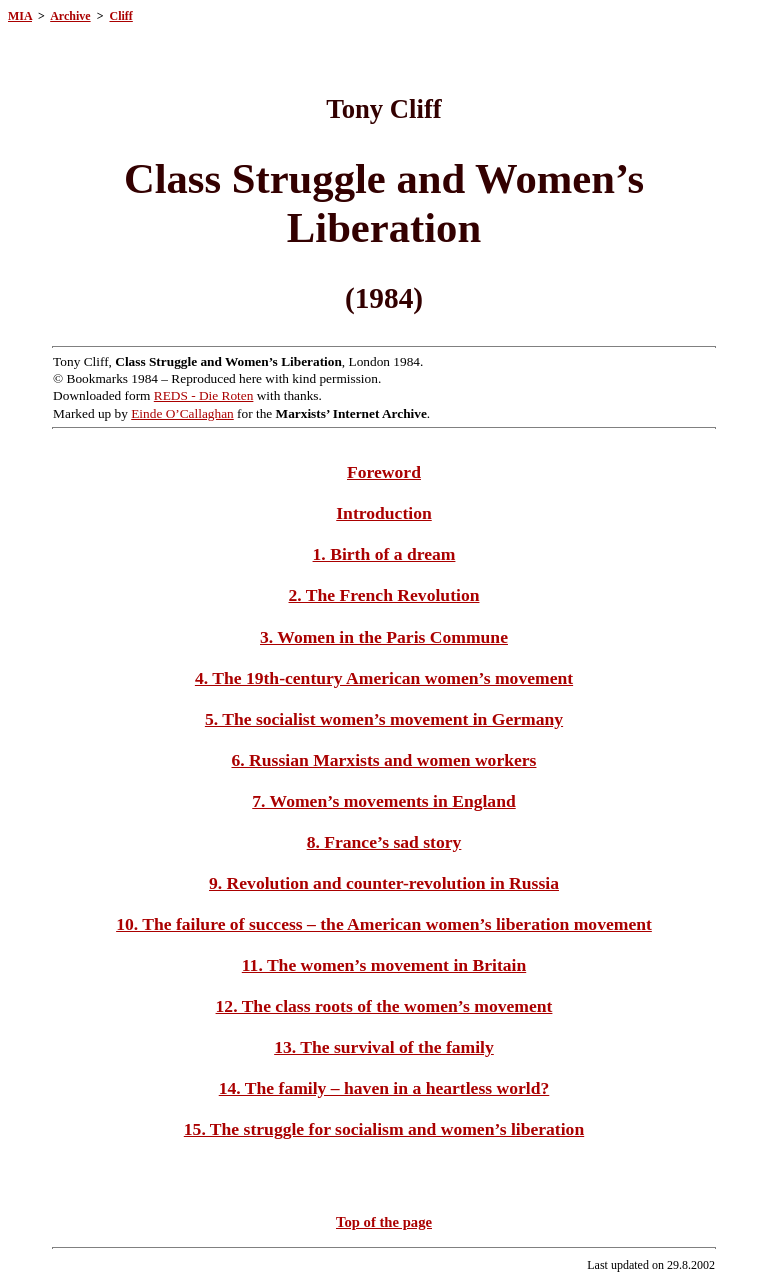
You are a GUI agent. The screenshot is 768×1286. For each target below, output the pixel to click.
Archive (70, 16)
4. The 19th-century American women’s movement (384, 678)
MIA (20, 16)
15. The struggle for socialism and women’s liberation (384, 1129)
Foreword (384, 472)
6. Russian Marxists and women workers (384, 760)
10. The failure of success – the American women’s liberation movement (384, 924)
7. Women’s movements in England (383, 801)
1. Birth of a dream (384, 554)
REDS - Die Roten (204, 395)
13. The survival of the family (384, 1047)
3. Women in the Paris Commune (384, 637)
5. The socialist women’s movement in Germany (384, 719)
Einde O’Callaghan (182, 413)
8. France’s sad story (384, 842)
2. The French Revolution (384, 595)
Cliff (120, 16)
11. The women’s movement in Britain (384, 965)
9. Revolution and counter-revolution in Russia (384, 883)
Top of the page (384, 1222)
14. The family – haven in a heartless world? (384, 1088)
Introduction (384, 513)
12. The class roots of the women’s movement (384, 1006)
